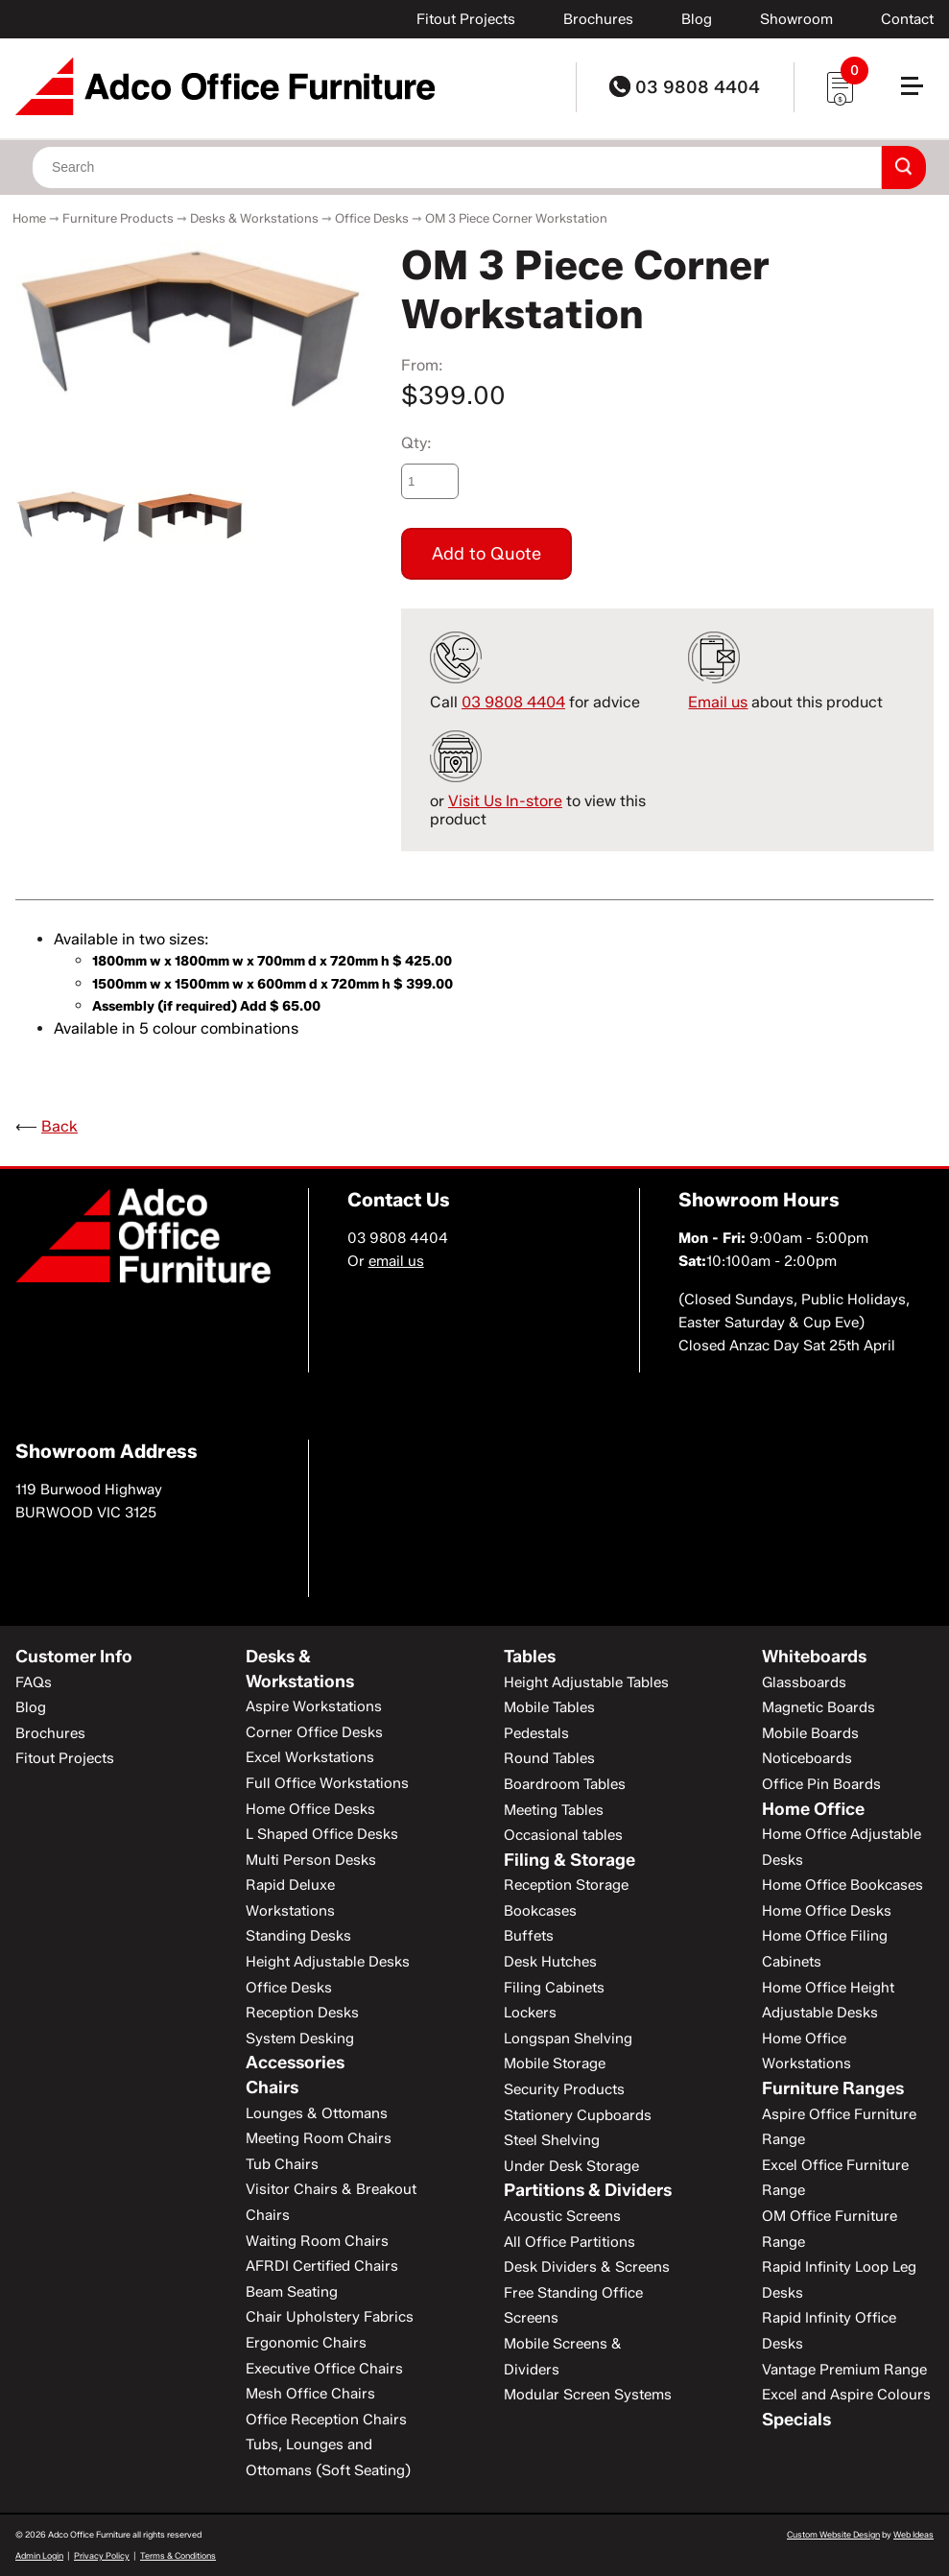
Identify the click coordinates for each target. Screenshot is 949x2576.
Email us (717, 702)
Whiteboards (814, 1656)
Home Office (813, 1809)
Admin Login (39, 2555)
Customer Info (73, 1656)
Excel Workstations (310, 1757)
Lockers (530, 2012)
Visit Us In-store (505, 801)
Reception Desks (302, 2012)
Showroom (796, 19)
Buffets (529, 1935)
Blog (696, 19)
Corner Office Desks (314, 1732)
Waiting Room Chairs (317, 2241)
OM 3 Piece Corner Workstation (516, 218)
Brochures (598, 19)
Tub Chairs (282, 2164)
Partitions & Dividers (588, 2190)
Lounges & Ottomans (317, 2113)
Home (29, 218)
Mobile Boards (810, 1733)
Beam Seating (292, 2292)
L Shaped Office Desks (322, 1834)
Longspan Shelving (568, 2038)
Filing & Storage (569, 1860)
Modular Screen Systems (588, 2394)
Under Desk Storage (571, 2166)
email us (396, 1261)
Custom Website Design (833, 2534)
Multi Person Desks (311, 1860)
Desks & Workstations (254, 218)
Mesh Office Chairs (310, 2393)
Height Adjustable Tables (586, 1682)
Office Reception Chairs (326, 2419)
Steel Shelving (552, 2140)
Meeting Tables (554, 1810)
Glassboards (804, 1682)
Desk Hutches (550, 1961)
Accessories (295, 2062)
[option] (190, 326)
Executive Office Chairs (324, 2368)
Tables (530, 1656)
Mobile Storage (554, 2063)
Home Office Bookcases (842, 1885)
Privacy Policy (102, 2555)
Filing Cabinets (554, 1987)
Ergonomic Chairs (306, 2342)
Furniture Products (118, 218)
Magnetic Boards (818, 1707)
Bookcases (540, 1911)
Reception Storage (566, 1885)
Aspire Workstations (314, 1706)
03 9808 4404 (684, 87)
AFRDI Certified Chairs (322, 2266)
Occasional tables (563, 1835)
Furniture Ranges (833, 2088)
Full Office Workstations (327, 1783)
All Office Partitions (569, 2242)
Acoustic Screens (562, 2216)
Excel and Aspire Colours (846, 2394)
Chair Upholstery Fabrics (330, 2317)
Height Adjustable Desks (328, 1961)
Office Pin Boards (821, 1784)
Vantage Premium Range (844, 2369)
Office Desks (372, 218)
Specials (796, 2419)
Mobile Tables (549, 1707)
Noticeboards (807, 1758)
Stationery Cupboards (578, 2115)
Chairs (272, 2087)
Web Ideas (913, 2534)
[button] (920, 93)
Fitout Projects (465, 19)
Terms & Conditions (178, 2555)
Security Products (564, 2089)
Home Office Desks (310, 1809)
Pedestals (536, 1733)
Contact (907, 19)
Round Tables (549, 1758)
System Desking (300, 2038)
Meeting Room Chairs (318, 2138)
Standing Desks (298, 1935)
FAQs (33, 1682)
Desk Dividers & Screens (587, 2267)
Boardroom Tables (565, 1784)
